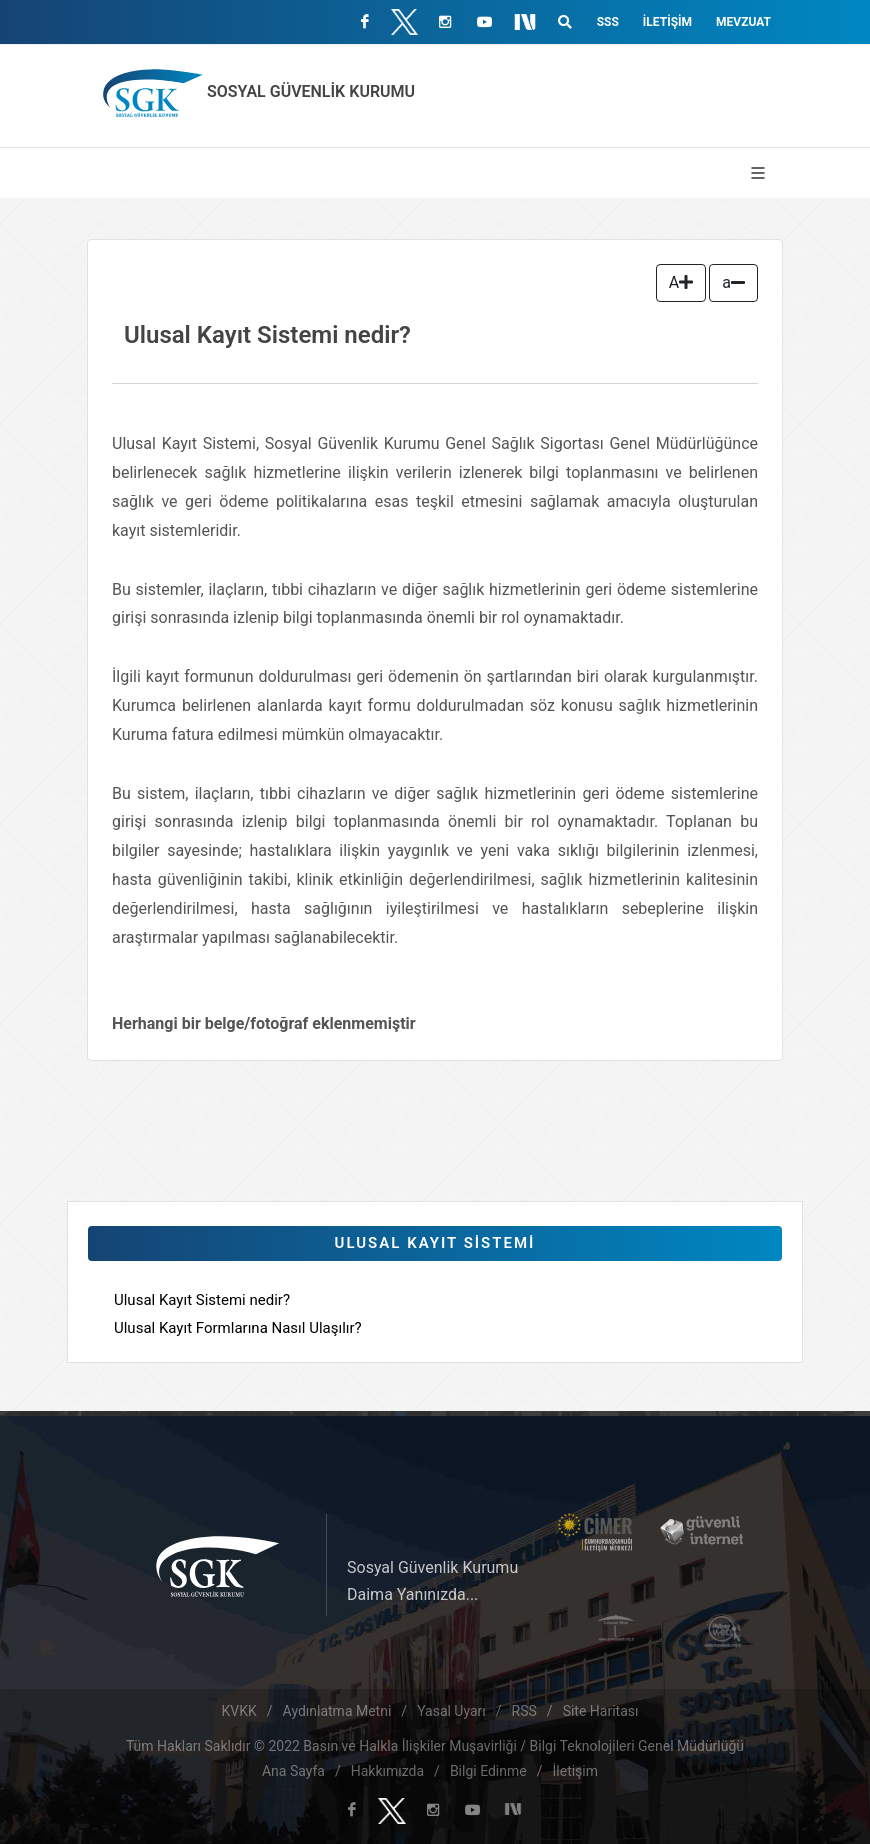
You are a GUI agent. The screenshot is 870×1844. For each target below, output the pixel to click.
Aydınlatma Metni (337, 1711)
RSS (524, 1711)
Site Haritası (601, 1711)
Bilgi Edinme (488, 1771)
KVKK (239, 1711)
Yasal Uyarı (451, 1711)
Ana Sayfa (293, 1771)
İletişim (667, 22)
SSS (608, 22)
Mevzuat (743, 22)
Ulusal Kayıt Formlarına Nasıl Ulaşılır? (238, 1328)
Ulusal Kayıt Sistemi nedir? (202, 1300)
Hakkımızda (387, 1771)
